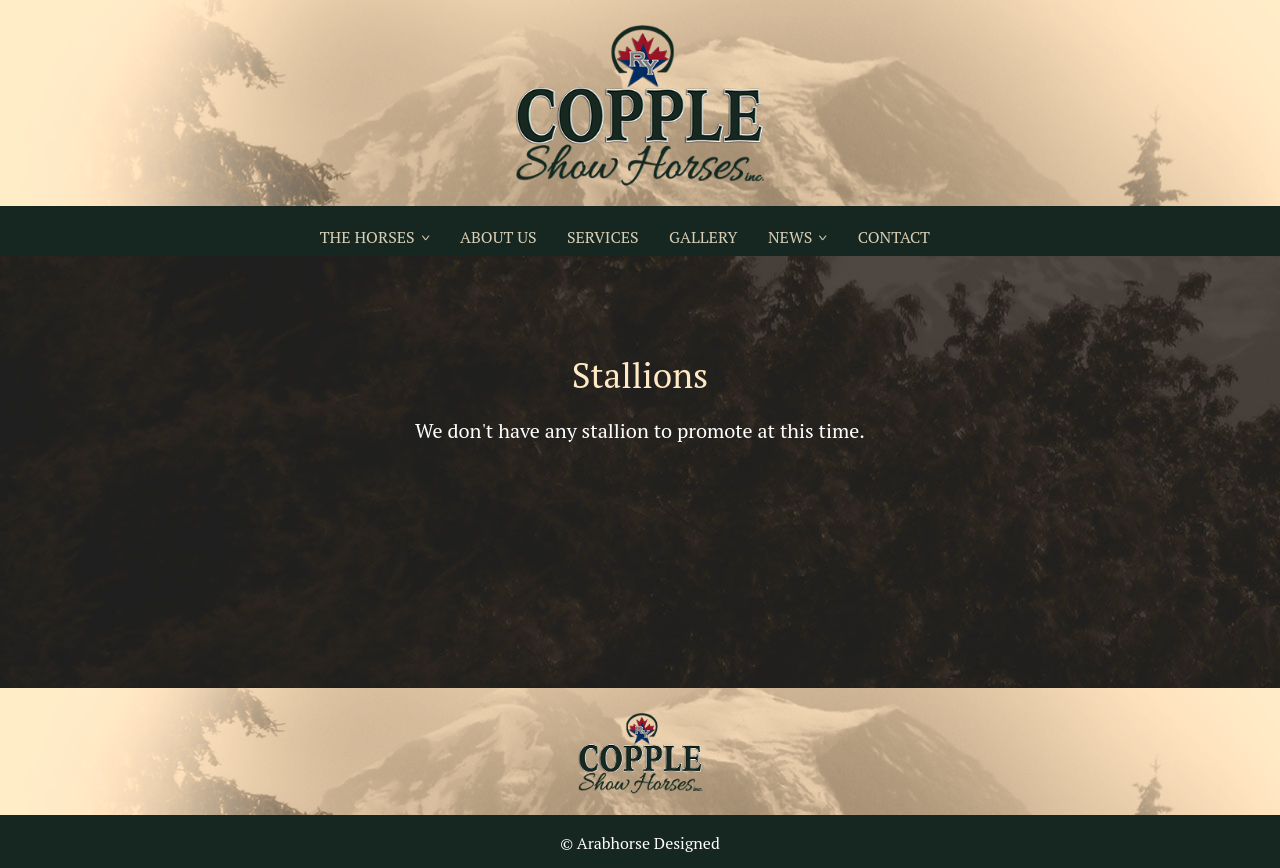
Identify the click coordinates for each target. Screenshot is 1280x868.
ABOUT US (498, 237)
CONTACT (894, 237)
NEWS (790, 237)
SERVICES (603, 237)
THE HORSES (367, 237)
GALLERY (703, 237)
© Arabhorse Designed (640, 843)
